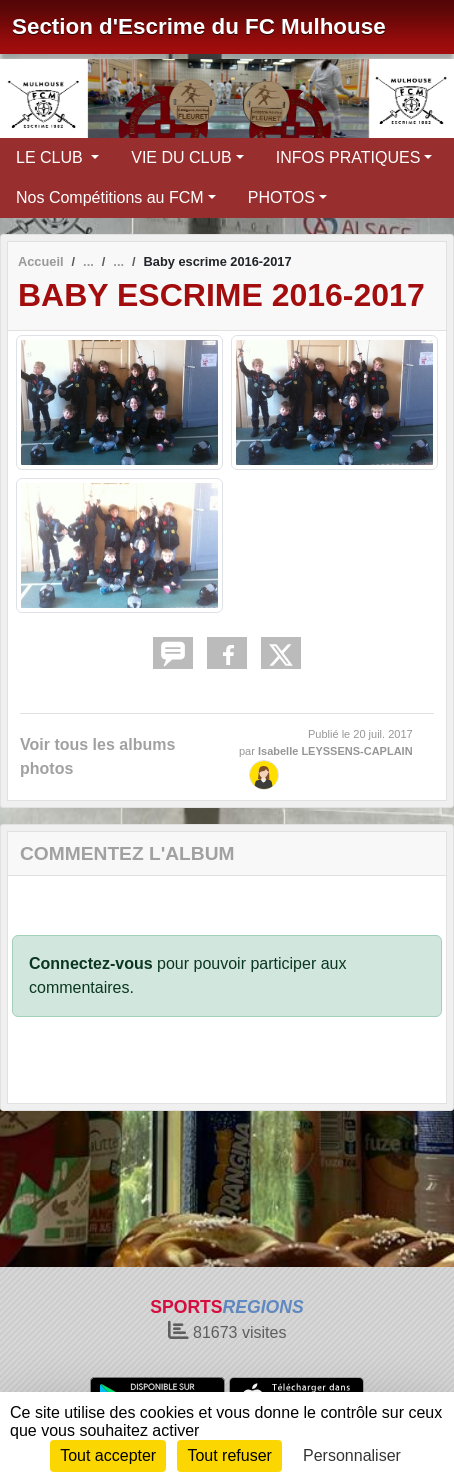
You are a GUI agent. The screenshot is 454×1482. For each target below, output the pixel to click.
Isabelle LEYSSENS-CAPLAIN (335, 751)
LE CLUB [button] (51, 157)
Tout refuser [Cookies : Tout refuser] (229, 1455)
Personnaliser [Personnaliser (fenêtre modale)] (352, 1455)
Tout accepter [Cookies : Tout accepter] (108, 1455)
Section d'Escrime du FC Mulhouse (199, 26)
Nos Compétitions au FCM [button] (110, 197)
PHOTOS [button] (281, 197)
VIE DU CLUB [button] (181, 157)
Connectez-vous (91, 963)
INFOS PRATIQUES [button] (348, 157)
